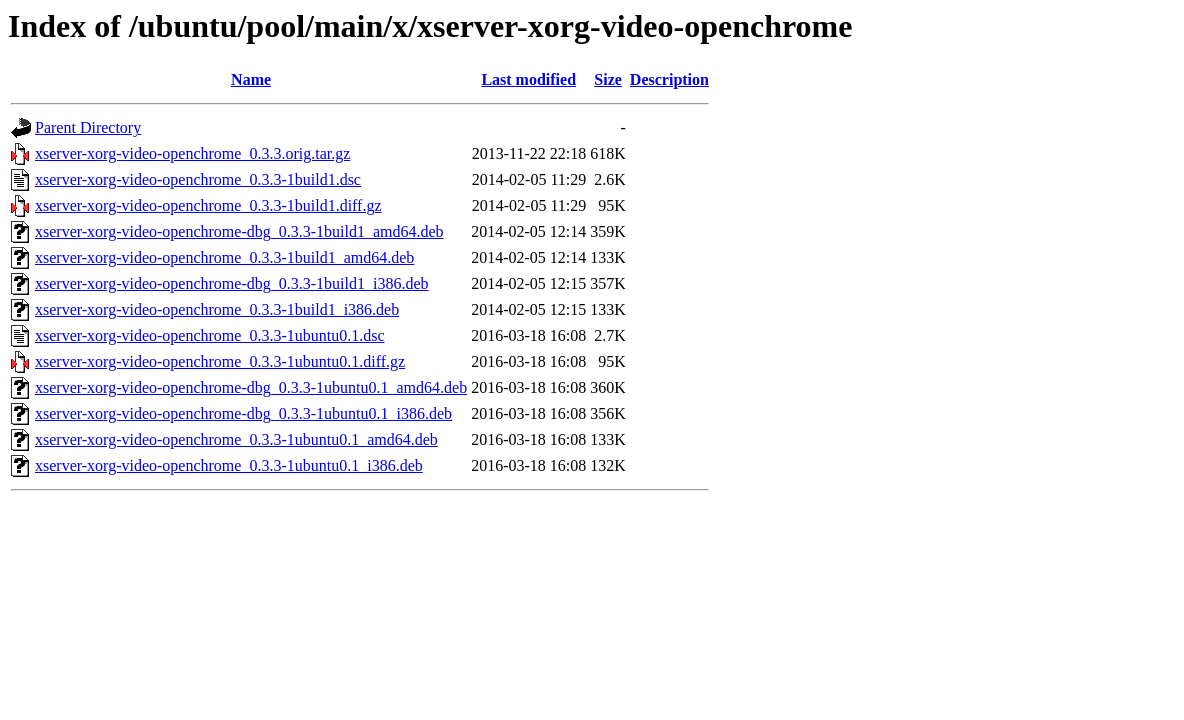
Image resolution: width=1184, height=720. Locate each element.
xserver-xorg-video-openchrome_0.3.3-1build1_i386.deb (217, 309)
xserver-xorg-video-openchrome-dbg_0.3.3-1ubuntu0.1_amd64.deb (251, 387)
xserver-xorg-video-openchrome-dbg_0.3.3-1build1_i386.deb (232, 283)
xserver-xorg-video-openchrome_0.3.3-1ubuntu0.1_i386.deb (229, 465)
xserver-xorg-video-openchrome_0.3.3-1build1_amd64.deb (224, 257)
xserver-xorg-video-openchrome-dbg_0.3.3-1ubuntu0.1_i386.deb (243, 413)
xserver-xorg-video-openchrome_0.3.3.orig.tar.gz (192, 153)
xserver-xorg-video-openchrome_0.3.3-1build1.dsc (198, 179)
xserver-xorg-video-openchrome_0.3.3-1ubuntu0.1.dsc (210, 335)
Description (669, 79)
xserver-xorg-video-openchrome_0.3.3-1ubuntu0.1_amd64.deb (236, 439)
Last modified (528, 79)
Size (608, 79)
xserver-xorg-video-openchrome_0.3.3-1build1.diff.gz (208, 205)
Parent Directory (88, 127)
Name (251, 79)
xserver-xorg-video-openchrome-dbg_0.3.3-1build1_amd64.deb (239, 231)
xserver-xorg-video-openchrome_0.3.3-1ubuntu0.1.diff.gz (220, 361)
